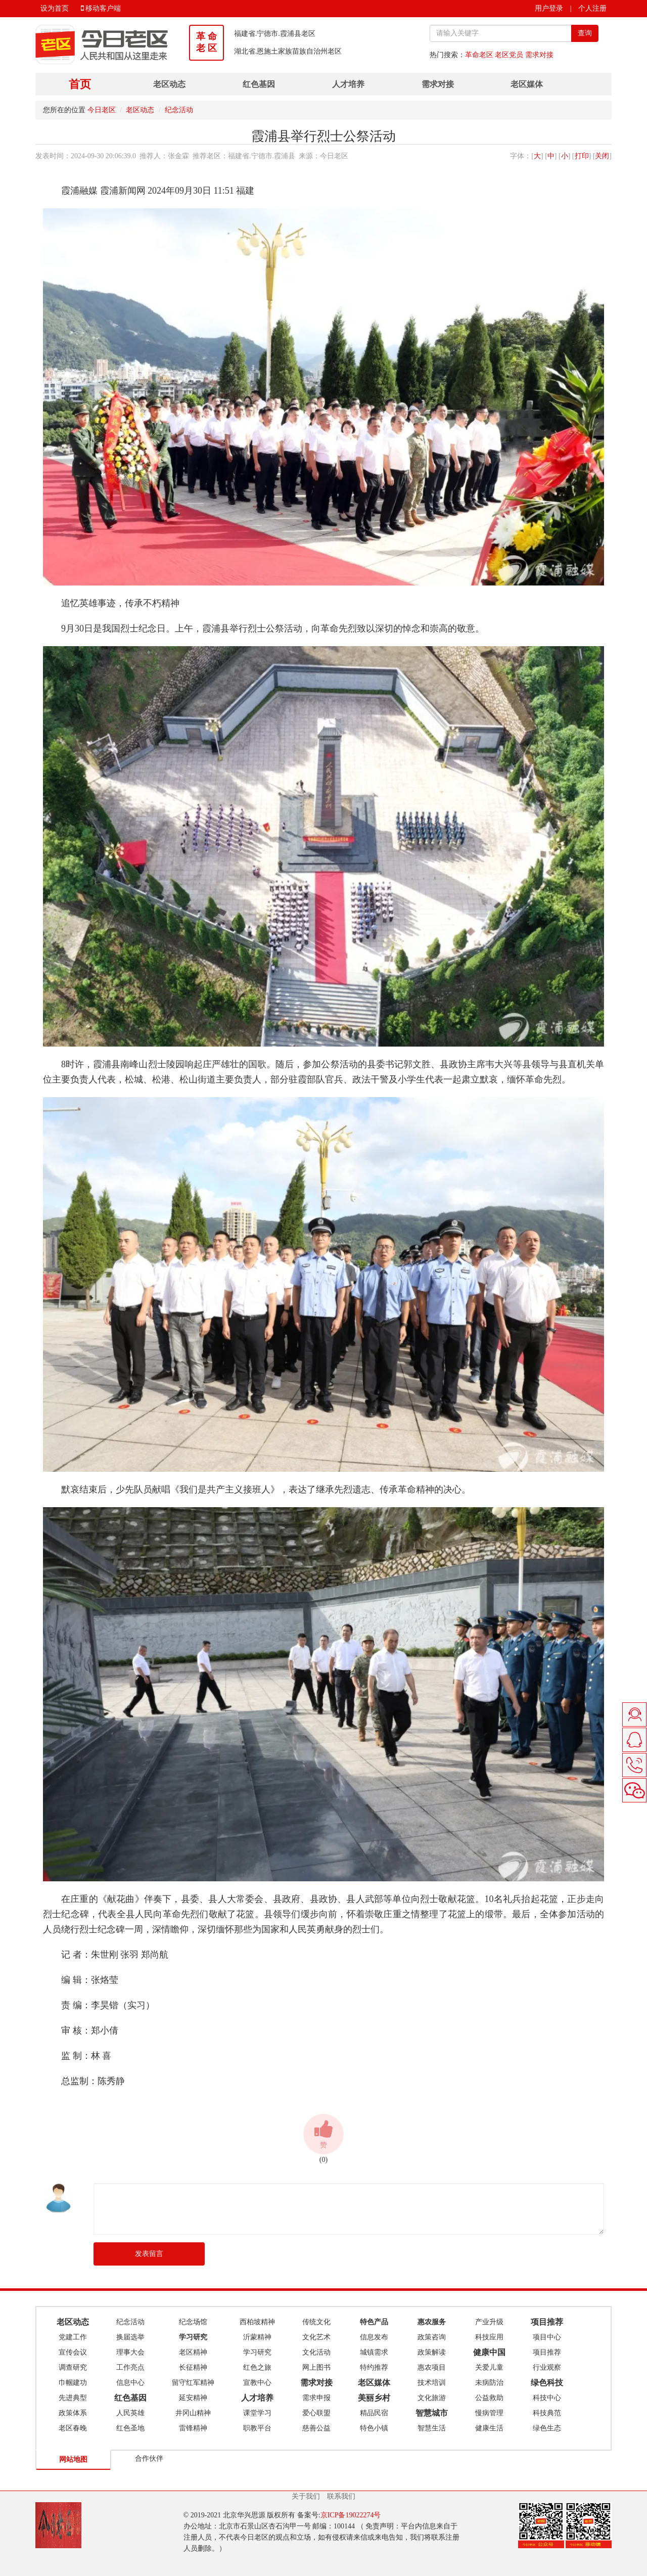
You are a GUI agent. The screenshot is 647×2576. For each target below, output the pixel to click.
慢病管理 (489, 2413)
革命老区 (479, 55)
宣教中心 (257, 2382)
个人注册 (592, 8)
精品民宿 (374, 2413)
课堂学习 (257, 2413)
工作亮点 (130, 2367)
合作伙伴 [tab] (149, 2458)
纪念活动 (179, 110)
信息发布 (374, 2337)
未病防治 (489, 2382)
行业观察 (547, 2367)
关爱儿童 (489, 2367)
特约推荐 (374, 2367)
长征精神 (193, 2367)
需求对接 (539, 55)
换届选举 (130, 2337)
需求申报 (316, 2398)
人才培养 (348, 84)
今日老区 (101, 110)
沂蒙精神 (257, 2337)
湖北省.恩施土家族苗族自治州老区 (288, 51)
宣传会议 (73, 2352)
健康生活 (489, 2428)
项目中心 (547, 2337)
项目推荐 (547, 2352)
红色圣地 (130, 2428)
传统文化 (316, 2322)
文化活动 (316, 2352)
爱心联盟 (316, 2413)
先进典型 (73, 2398)
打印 (582, 156)
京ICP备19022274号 (350, 2515)
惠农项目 (432, 2367)
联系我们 (341, 2496)
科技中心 (547, 2398)
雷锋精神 (193, 2428)
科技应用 (489, 2337)
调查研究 (73, 2367)
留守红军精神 (193, 2382)
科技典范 (547, 2413)
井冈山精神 (193, 2413)
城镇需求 (374, 2352)
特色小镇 (374, 2428)
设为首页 (54, 8)
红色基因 (259, 84)
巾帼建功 (73, 2382)
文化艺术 (316, 2337)
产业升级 (489, 2322)
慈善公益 (316, 2428)
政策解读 (432, 2352)
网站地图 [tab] (73, 2459)
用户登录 (549, 8)
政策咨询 (432, 2337)
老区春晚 (73, 2428)
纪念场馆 (193, 2322)
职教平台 (257, 2428)
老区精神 (193, 2352)
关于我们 (306, 2496)
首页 (80, 84)
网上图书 (316, 2367)
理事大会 (130, 2352)
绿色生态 (547, 2428)
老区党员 (509, 55)
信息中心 (130, 2382)
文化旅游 (432, 2398)
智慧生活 (432, 2428)
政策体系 (73, 2413)
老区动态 (169, 84)
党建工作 (73, 2337)
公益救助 (489, 2398)
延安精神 (193, 2398)
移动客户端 (101, 8)
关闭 (602, 156)
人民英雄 (130, 2413)
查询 (585, 33)
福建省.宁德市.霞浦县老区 (274, 33)
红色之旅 (257, 2367)
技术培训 (432, 2382)
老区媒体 (527, 84)
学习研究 (257, 2352)
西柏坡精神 (257, 2322)
